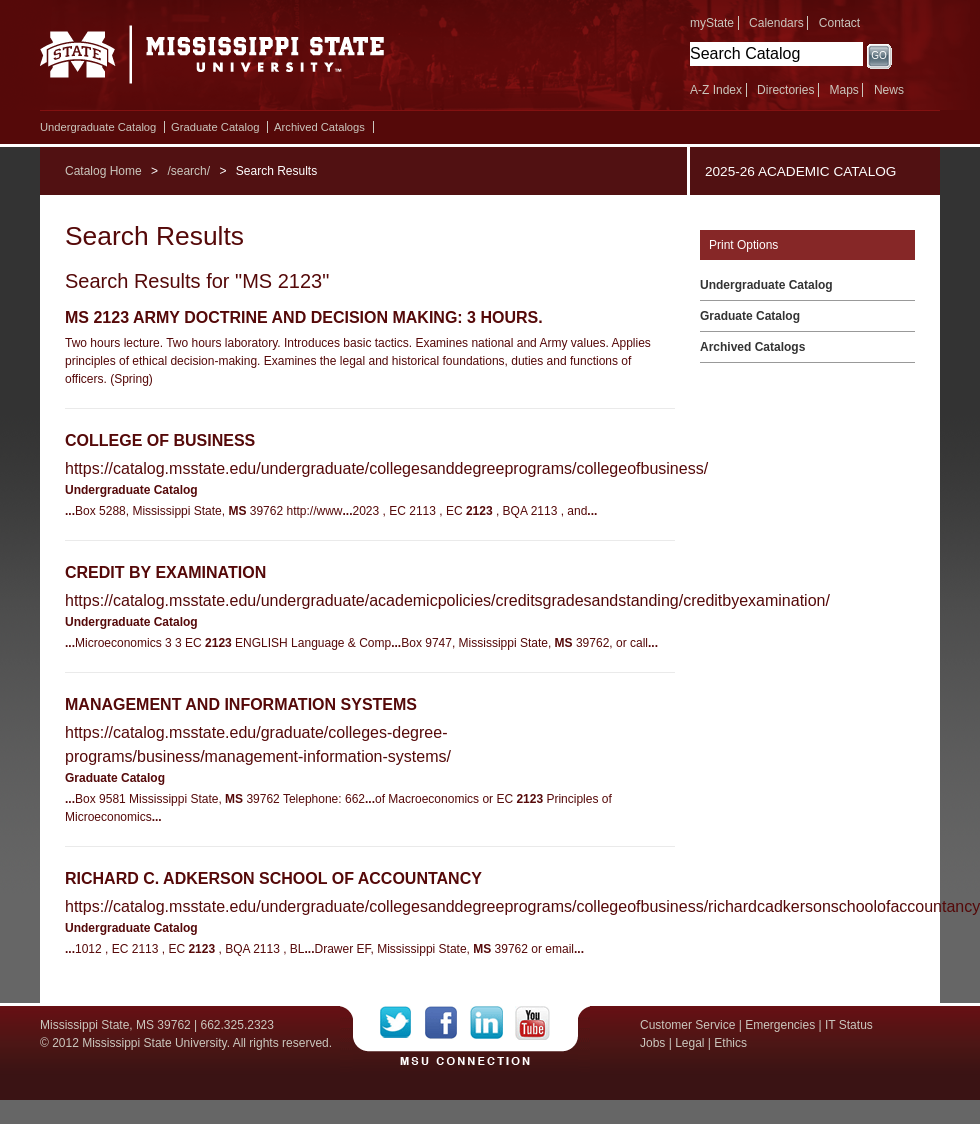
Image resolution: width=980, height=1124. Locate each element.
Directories (785, 90)
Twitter (402, 1023)
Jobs (652, 1043)
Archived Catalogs (319, 127)
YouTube (532, 1023)
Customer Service (687, 1025)
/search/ (188, 171)
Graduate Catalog (215, 127)
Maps (843, 90)
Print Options (743, 245)
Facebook (447, 1023)
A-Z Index (716, 90)
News (889, 90)
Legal (689, 1043)
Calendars (776, 23)
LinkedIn (492, 1023)
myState (712, 23)
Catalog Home (103, 171)
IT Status (849, 1025)
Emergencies (780, 1025)
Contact (839, 23)
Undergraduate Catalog (98, 127)
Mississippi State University (212, 60)
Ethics (730, 1043)
